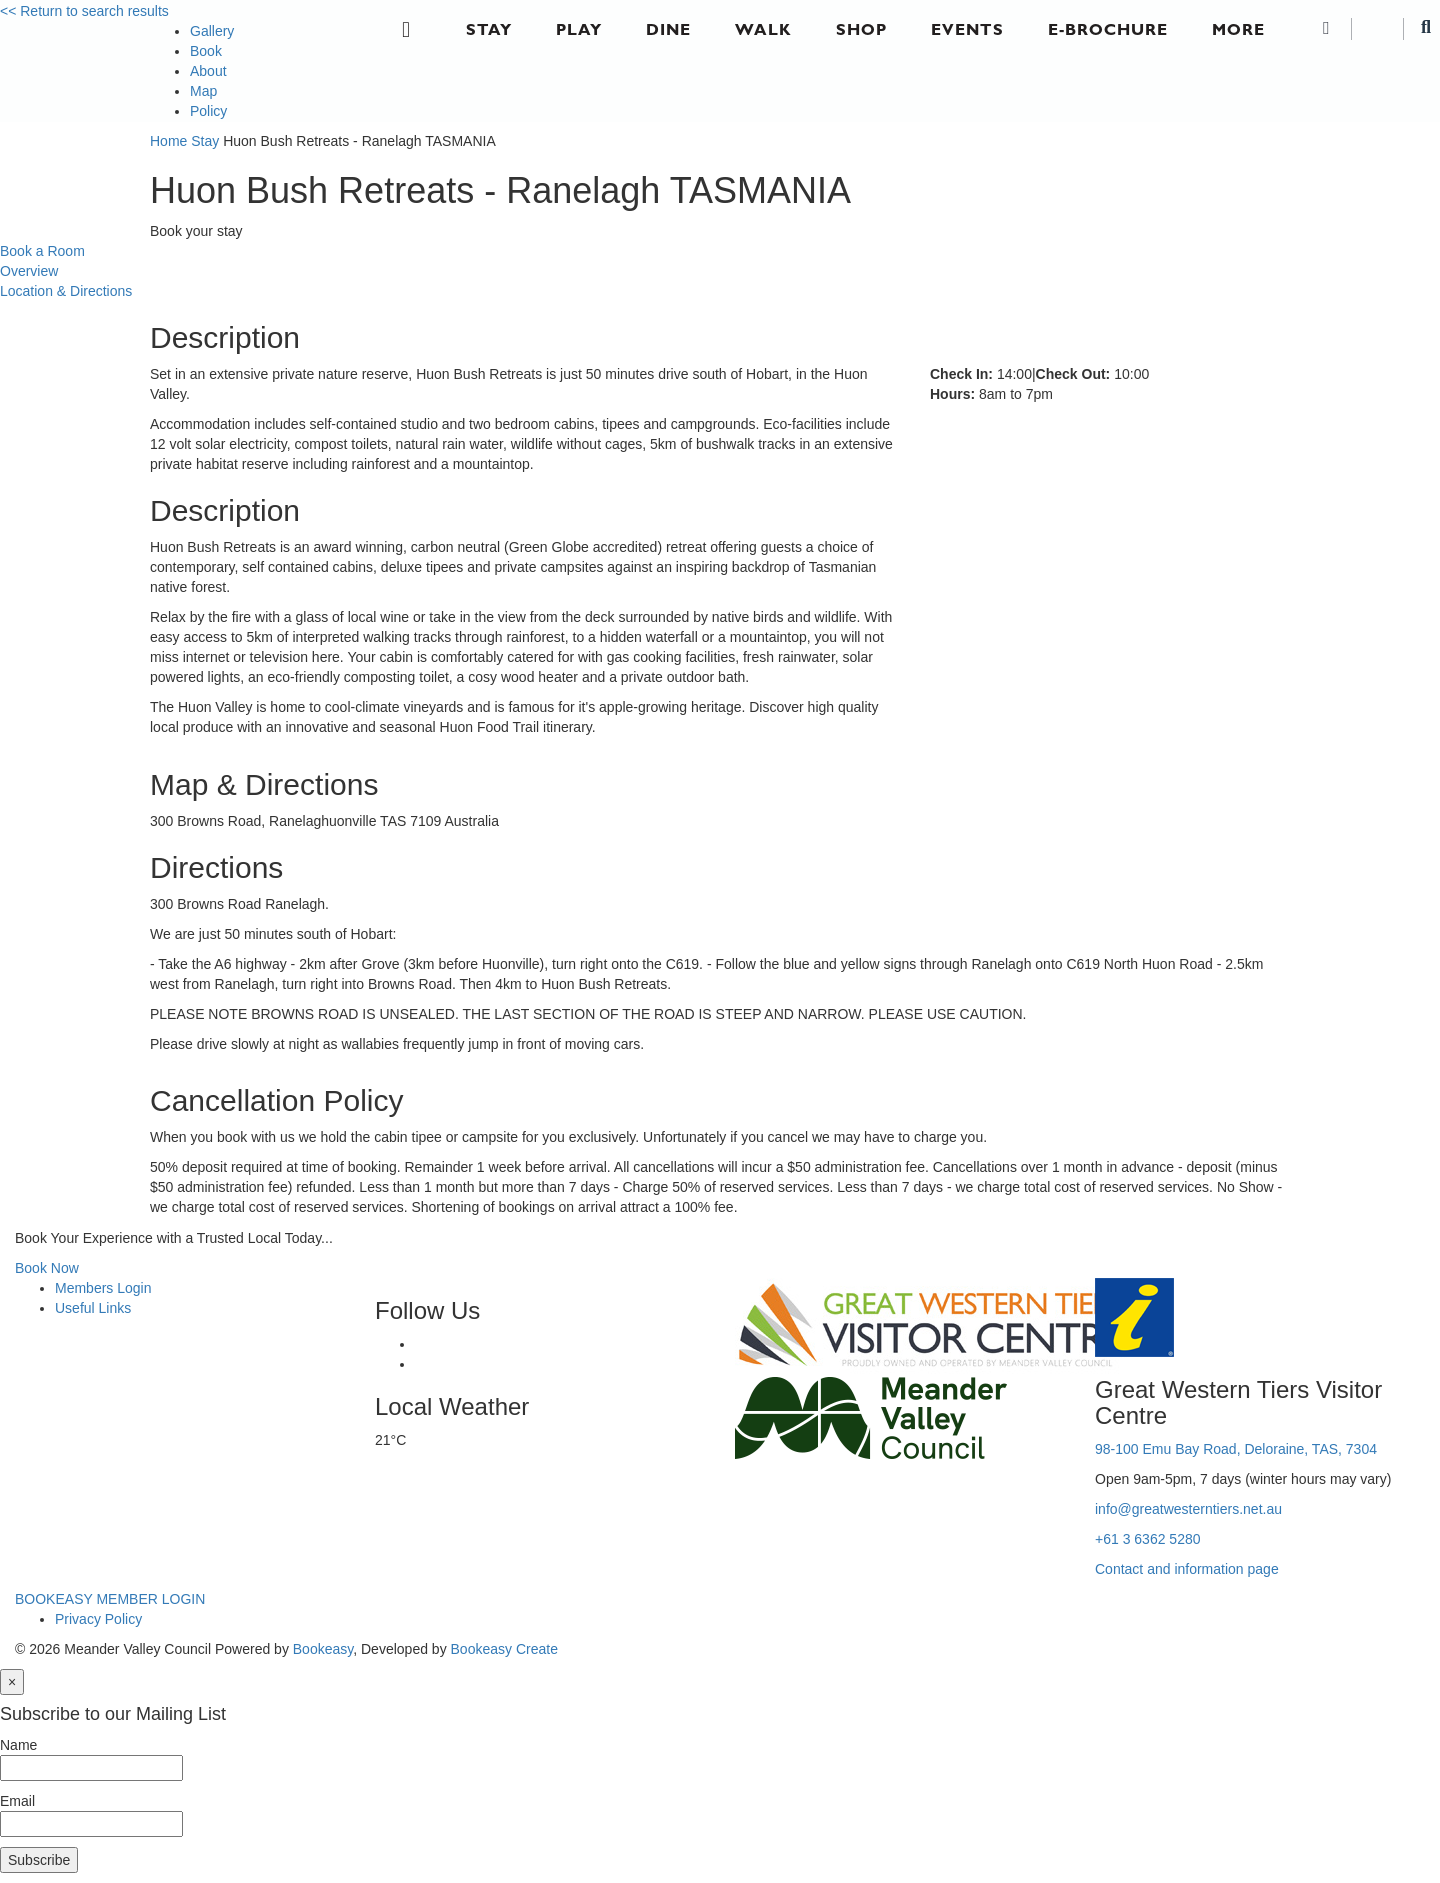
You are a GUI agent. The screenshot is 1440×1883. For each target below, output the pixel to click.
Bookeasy (323, 1649)
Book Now (47, 1268)
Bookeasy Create (504, 1649)
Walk (763, 29)
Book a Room (42, 251)
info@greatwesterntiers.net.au (1188, 1509)
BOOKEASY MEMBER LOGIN (110, 1599)
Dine (668, 29)
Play (579, 29)
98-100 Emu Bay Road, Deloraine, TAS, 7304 (1236, 1449)
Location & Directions (66, 291)
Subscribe (39, 1860)
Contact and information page (1187, 1569)
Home (168, 141)
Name (18, 1745)
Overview (29, 271)
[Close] (12, 1682)
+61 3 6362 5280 (1148, 1539)
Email (17, 1801)
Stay (489, 29)
